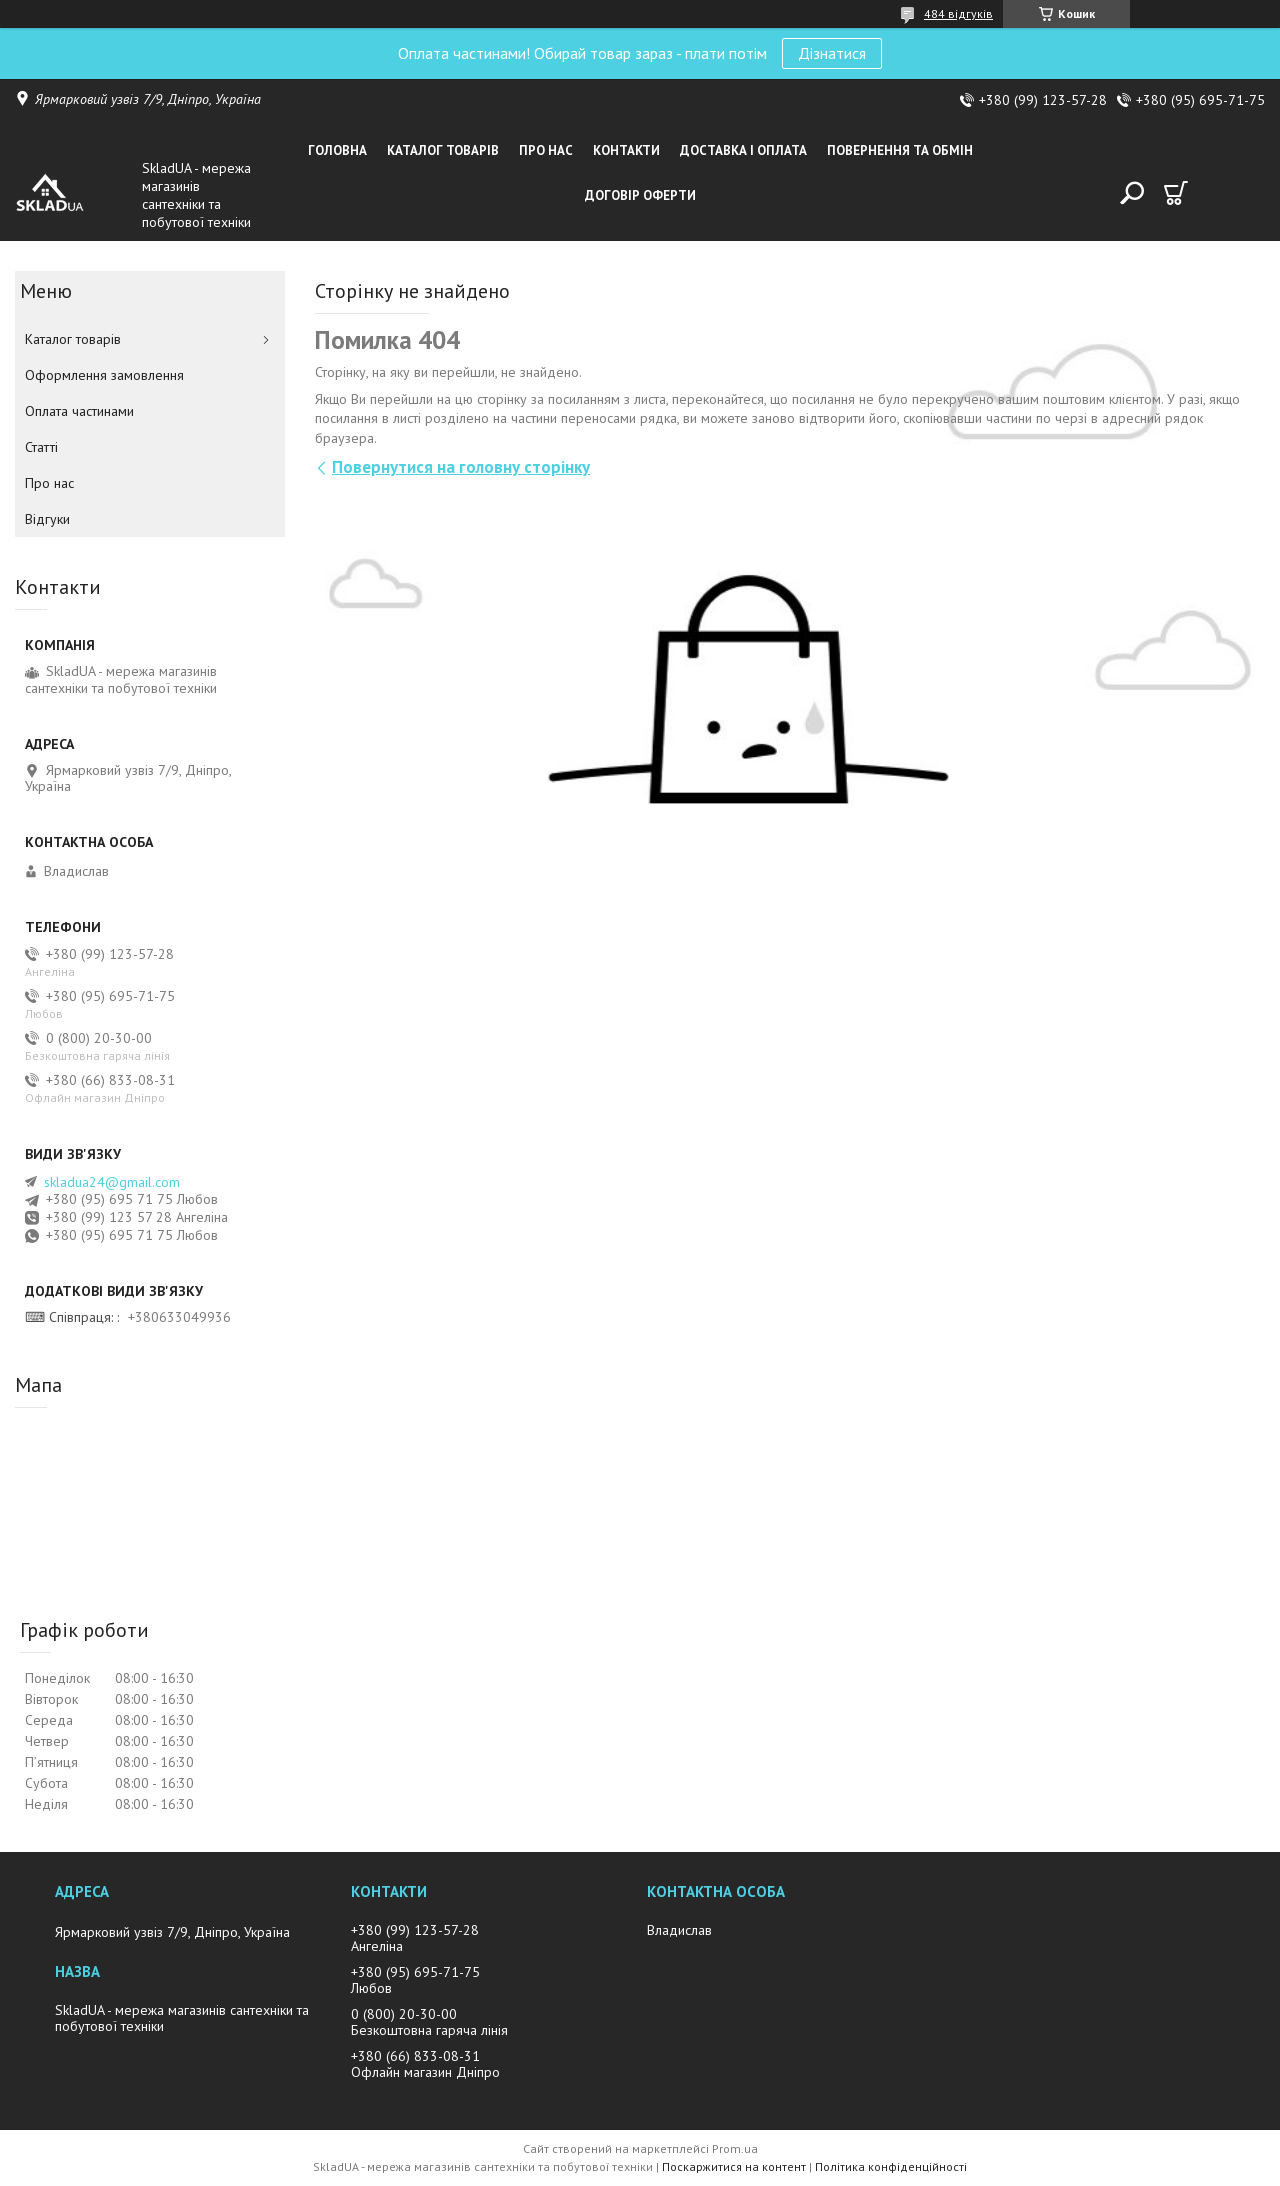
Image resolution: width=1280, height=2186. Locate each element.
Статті (41, 447)
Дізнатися (832, 53)
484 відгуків (958, 13)
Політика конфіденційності (891, 2166)
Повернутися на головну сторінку (461, 467)
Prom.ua (735, 2148)
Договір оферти (640, 195)
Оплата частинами (79, 411)
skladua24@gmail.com (112, 1182)
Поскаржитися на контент (734, 2166)
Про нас (546, 150)
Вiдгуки (47, 519)
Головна (337, 150)
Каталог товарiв (443, 150)
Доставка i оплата (743, 150)
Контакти (626, 150)
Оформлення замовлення (104, 375)
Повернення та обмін (900, 150)
